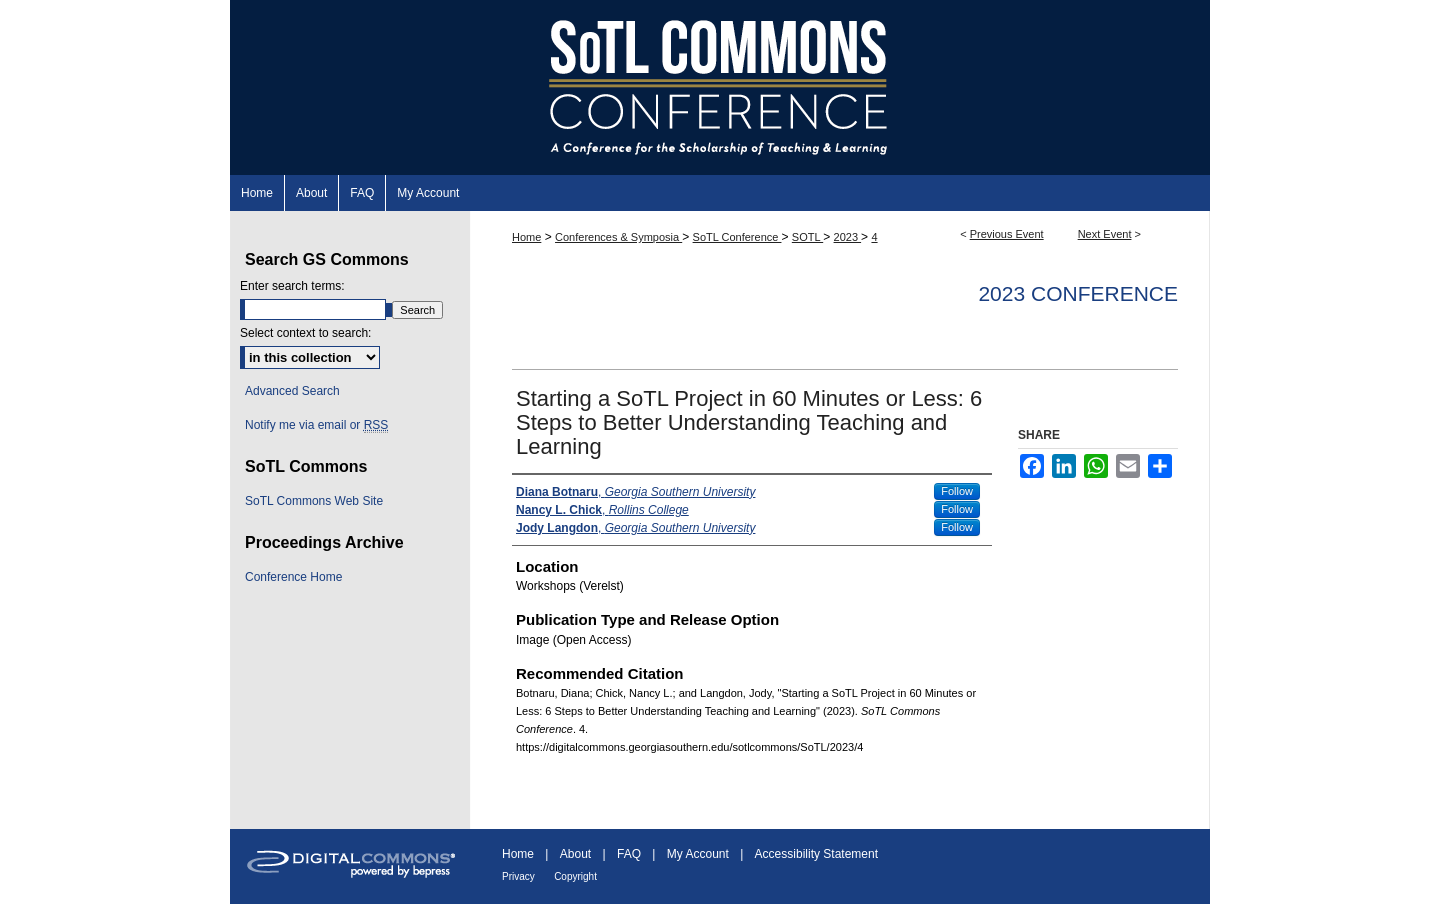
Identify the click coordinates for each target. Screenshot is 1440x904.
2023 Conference (1078, 293)
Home (526, 237)
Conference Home (293, 577)
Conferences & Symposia (618, 237)
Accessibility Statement (816, 854)
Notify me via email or (316, 425)
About (575, 854)
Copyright (575, 876)
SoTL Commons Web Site (314, 501)
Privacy (518, 876)
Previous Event (1007, 234)
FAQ (629, 854)
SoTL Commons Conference (720, 87)
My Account (698, 854)
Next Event (1105, 234)
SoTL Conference (737, 237)
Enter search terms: (292, 286)
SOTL (807, 237)
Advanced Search (292, 391)
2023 (848, 237)
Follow (957, 491)
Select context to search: (305, 333)
